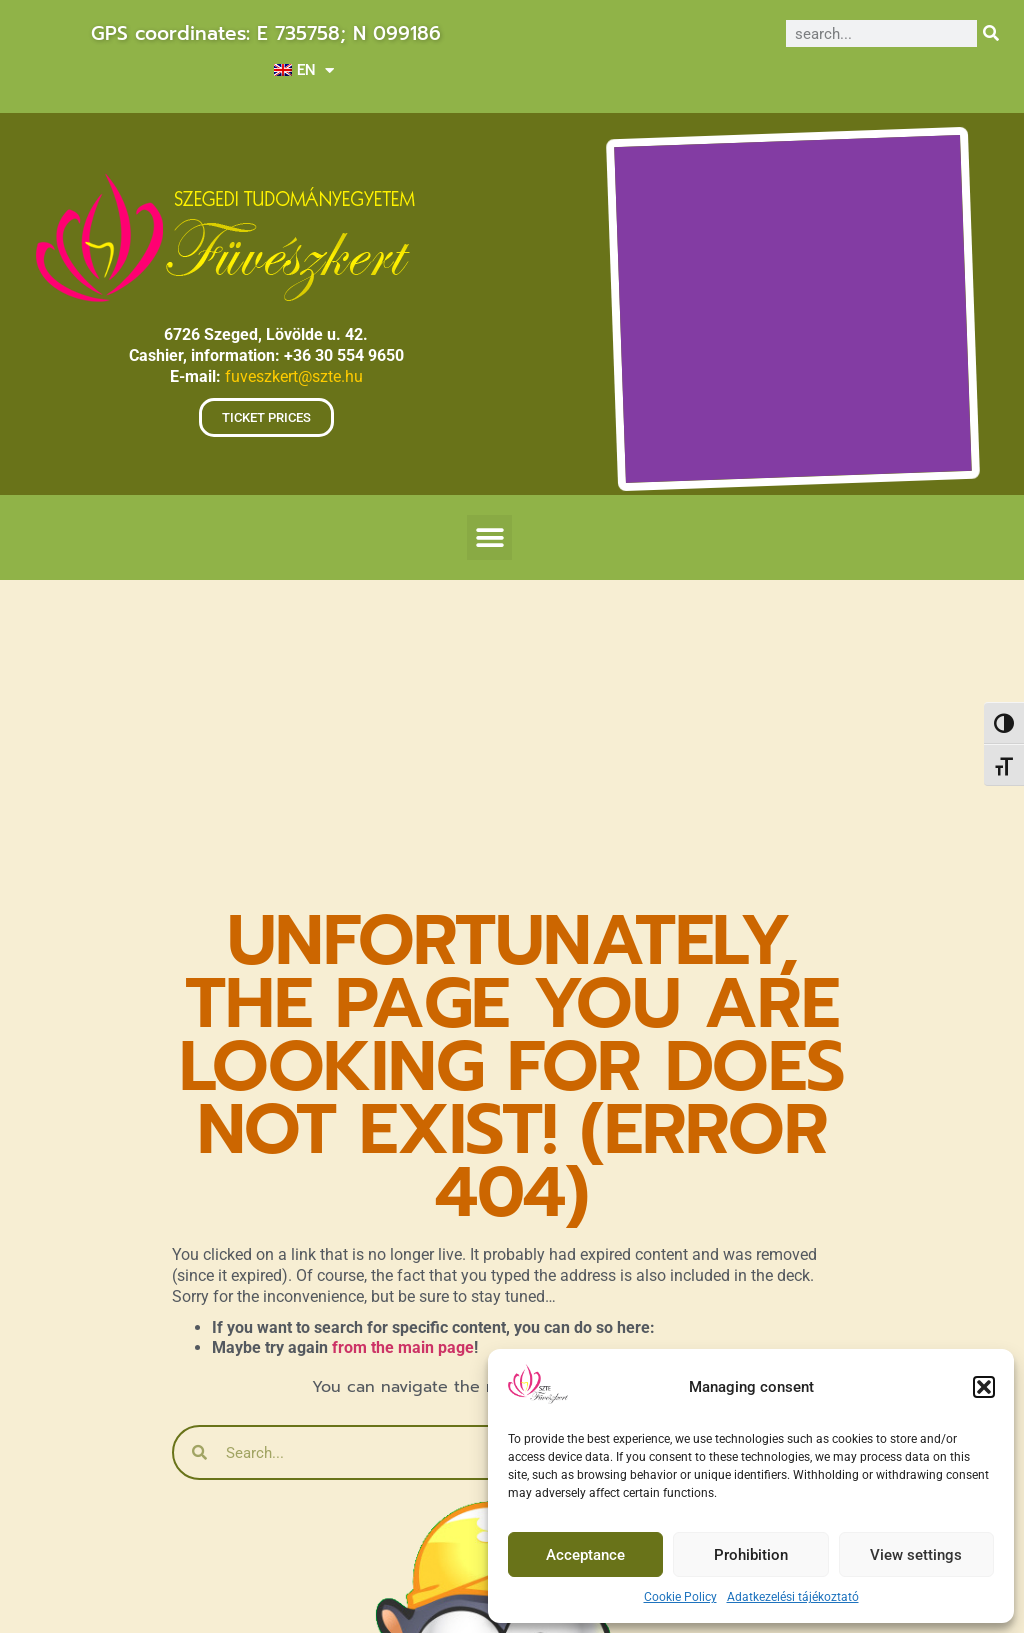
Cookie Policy (680, 1597)
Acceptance (585, 1555)
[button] (984, 1387)
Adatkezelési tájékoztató (793, 1597)
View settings (916, 1555)
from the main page (403, 1347)
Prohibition (751, 1555)
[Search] (990, 33)
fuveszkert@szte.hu (294, 376)
